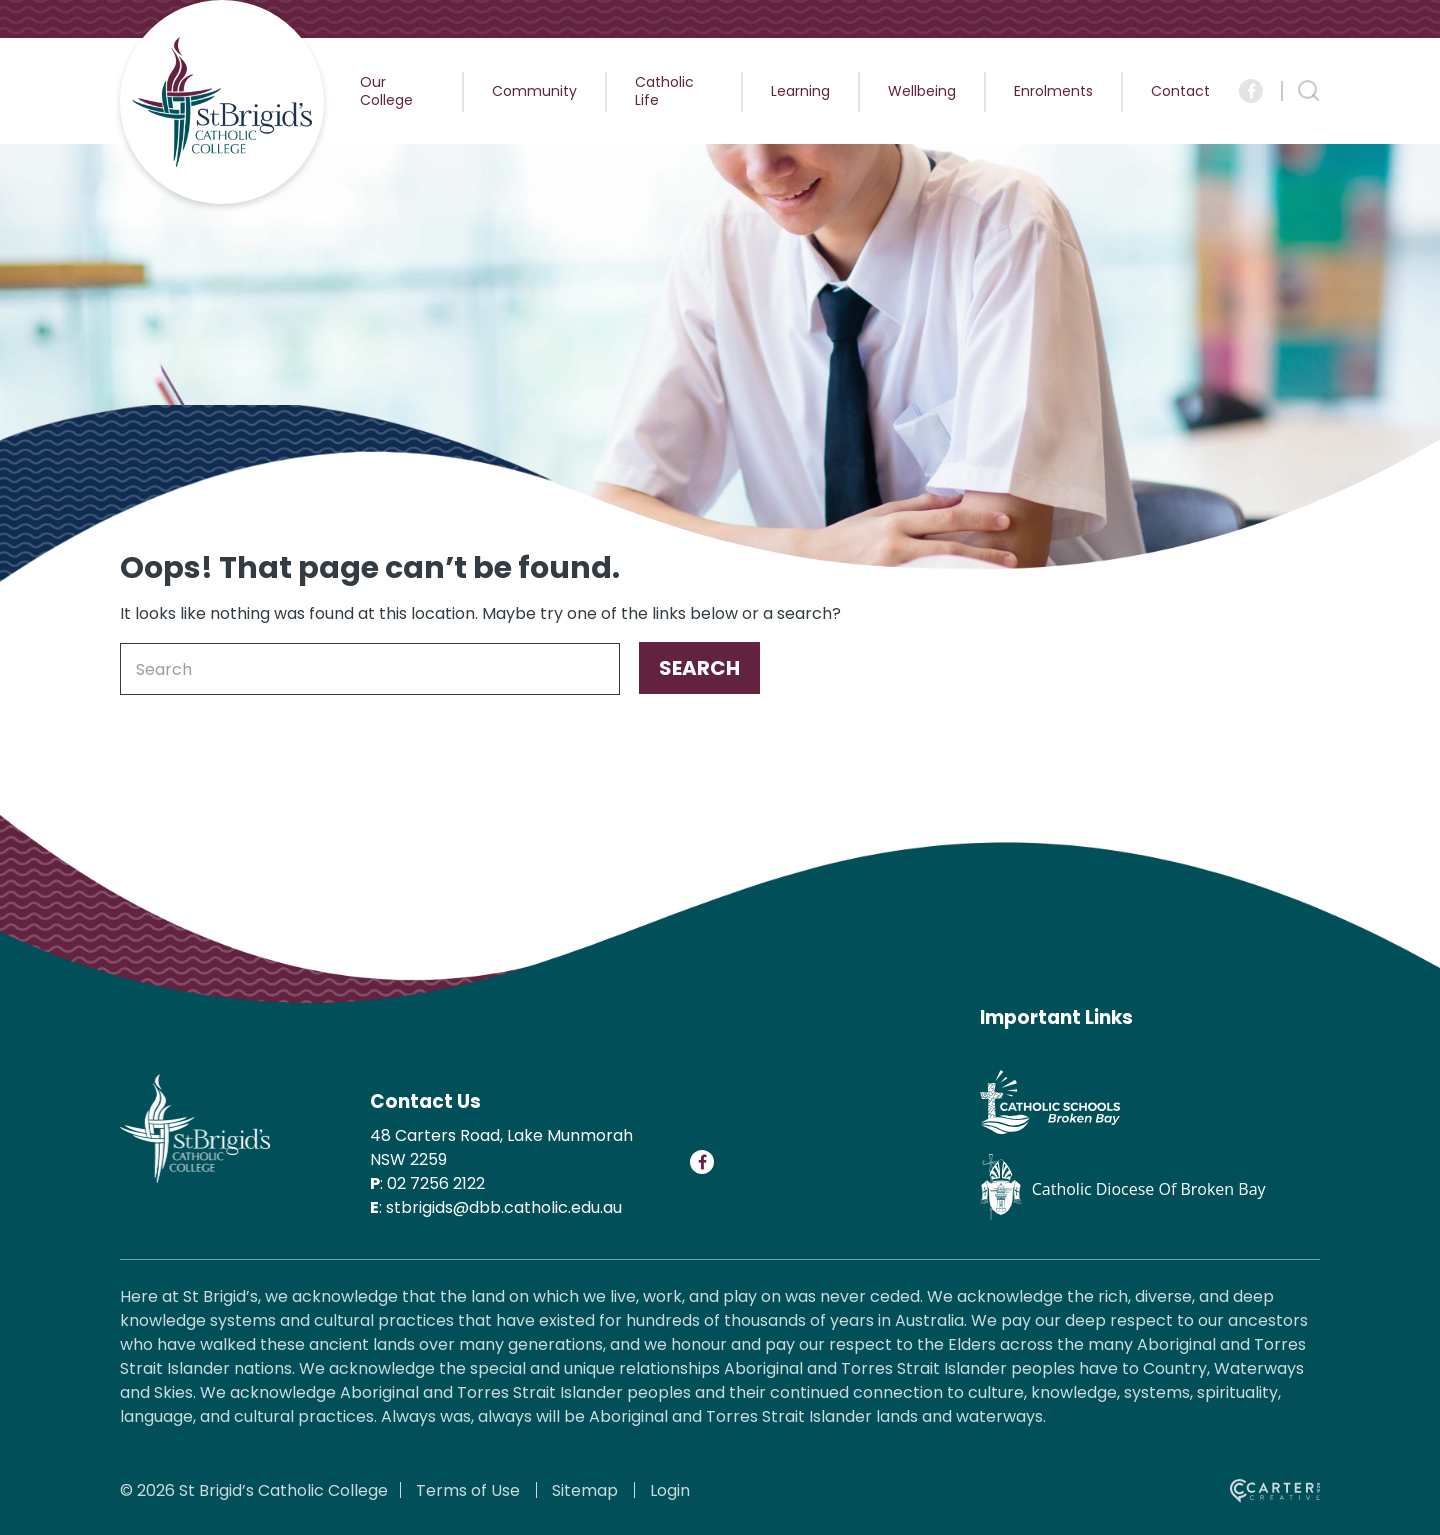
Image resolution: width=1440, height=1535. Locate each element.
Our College (386, 91)
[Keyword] (370, 669)
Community (534, 91)
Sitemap (585, 1490)
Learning (800, 91)
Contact (1180, 91)
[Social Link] (1251, 91)
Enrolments (1053, 91)
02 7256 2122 (436, 1183)
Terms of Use (468, 1490)
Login (670, 1490)
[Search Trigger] (1309, 91)
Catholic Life (664, 91)
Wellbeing (922, 91)
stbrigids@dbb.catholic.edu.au (504, 1207)
